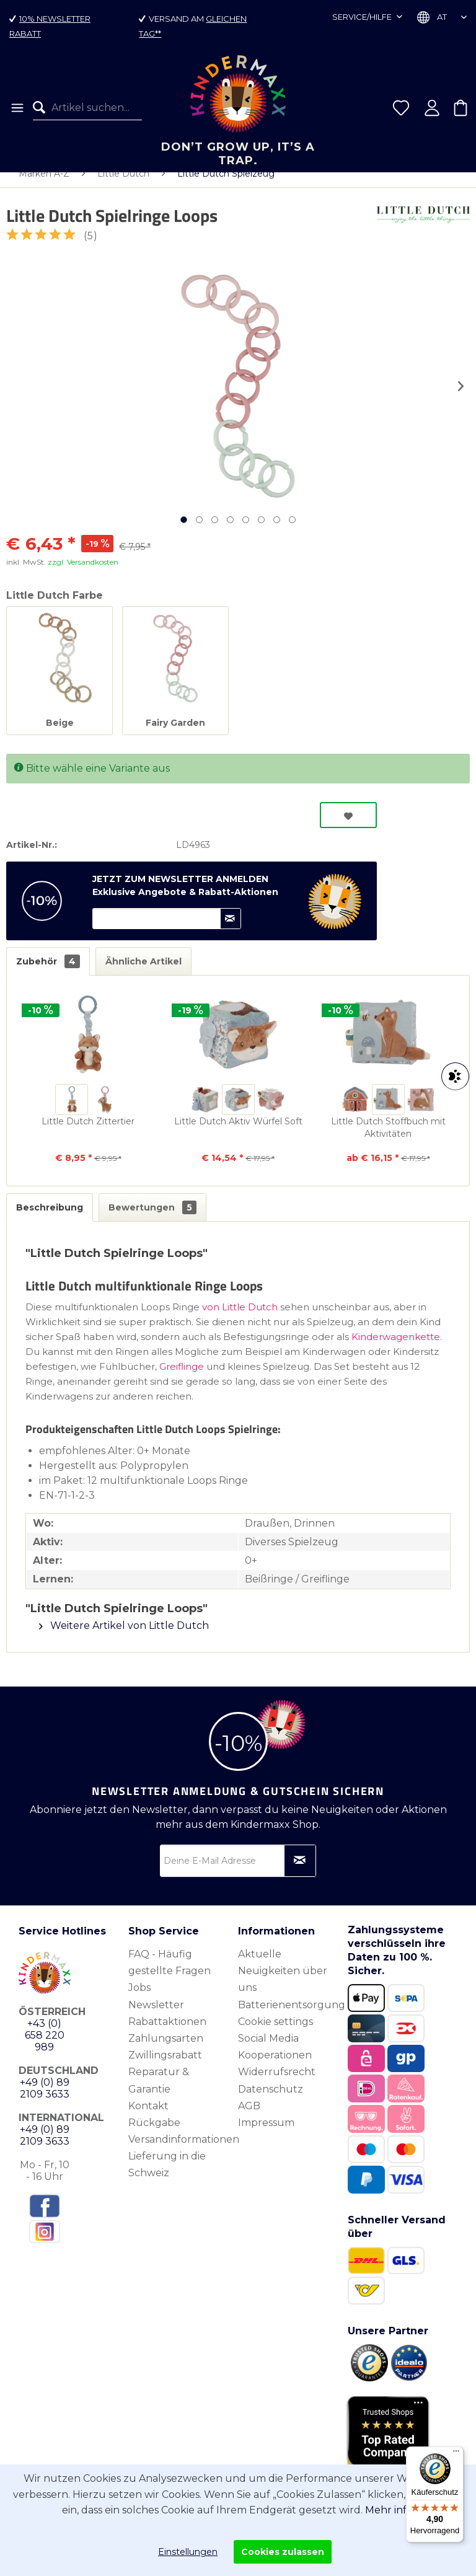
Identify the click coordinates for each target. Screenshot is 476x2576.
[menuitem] (16, 107)
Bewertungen (152, 1220)
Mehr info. (390, 2510)
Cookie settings (275, 2034)
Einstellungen (188, 2551)
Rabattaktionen (167, 2034)
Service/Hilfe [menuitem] (363, 17)
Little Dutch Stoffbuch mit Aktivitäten (388, 1140)
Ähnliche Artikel (143, 973)
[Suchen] (42, 107)
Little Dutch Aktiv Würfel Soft (238, 1133)
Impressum (266, 2135)
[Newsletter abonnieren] (299, 1873)
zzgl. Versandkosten (83, 574)
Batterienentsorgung (290, 2017)
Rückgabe (154, 2135)
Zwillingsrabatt (165, 2067)
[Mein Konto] (431, 108)
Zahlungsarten (165, 2051)
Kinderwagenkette (395, 1349)
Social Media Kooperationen (275, 2059)
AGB (249, 2118)
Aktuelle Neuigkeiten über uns (282, 1983)
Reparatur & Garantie (158, 2092)
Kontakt (148, 2118)
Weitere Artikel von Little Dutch (124, 1638)
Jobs (139, 2000)
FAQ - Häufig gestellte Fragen (169, 1975)
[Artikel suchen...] (87, 107)
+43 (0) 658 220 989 (44, 2047)
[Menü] (16, 107)
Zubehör (48, 973)
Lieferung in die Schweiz (167, 2177)
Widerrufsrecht (276, 2084)
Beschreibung (49, 1219)
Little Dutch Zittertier (88, 1133)
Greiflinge (182, 1379)
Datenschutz (270, 2101)
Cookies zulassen (282, 2551)
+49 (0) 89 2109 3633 (44, 2100)
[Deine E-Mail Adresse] (238, 1873)
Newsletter (156, 2017)
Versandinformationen (180, 2152)
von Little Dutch (240, 1319)
